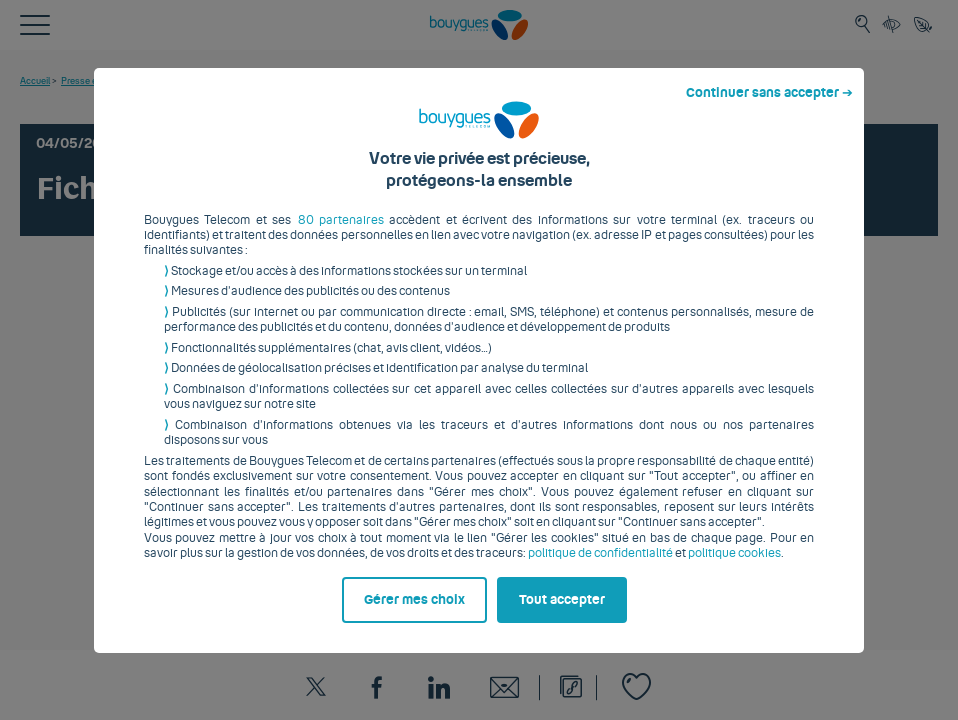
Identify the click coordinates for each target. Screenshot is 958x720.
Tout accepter (562, 615)
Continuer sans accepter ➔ (769, 108)
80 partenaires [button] (341, 235)
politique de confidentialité (600, 569)
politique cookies (734, 569)
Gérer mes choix (414, 615)
